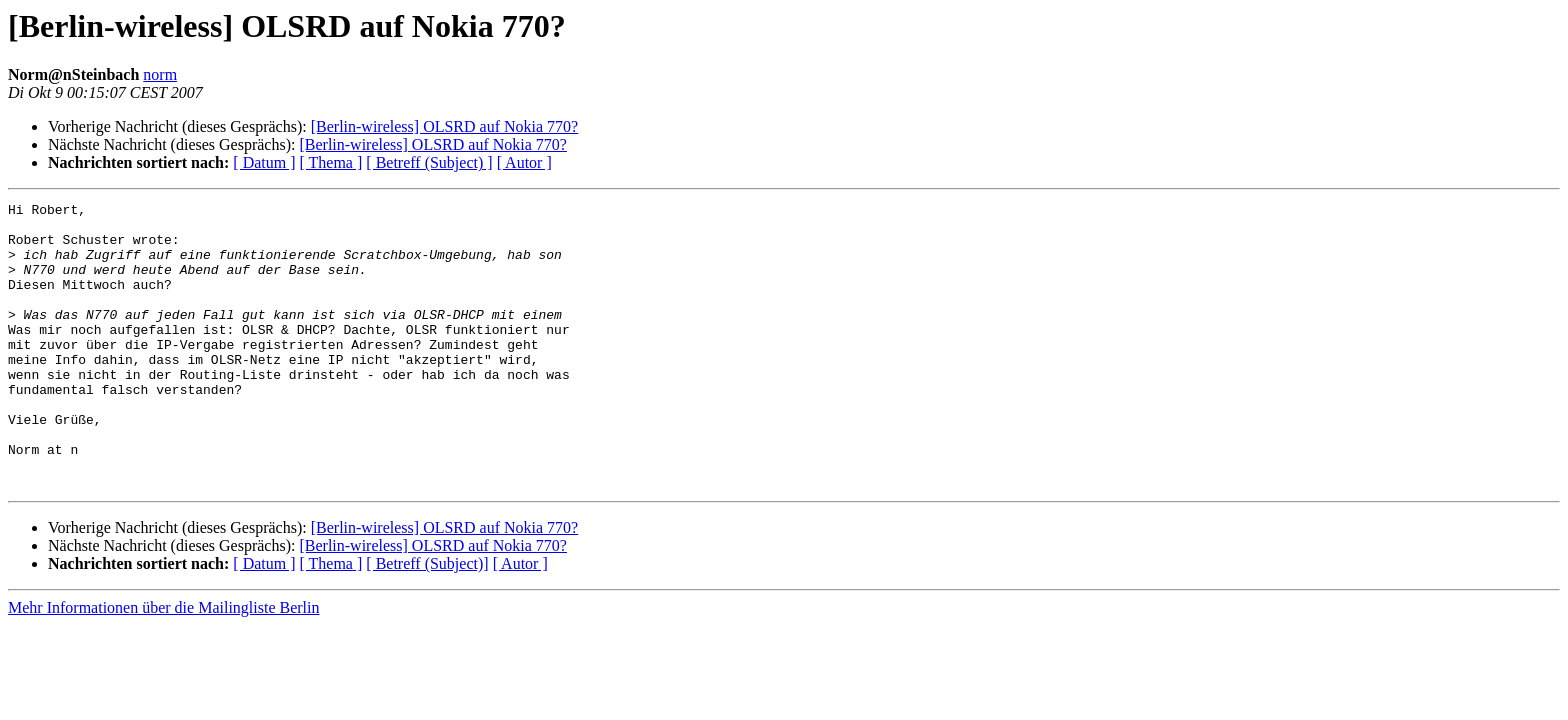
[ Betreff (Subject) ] (429, 162)
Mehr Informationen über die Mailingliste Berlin (163, 664)
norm (160, 74)
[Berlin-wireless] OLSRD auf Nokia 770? (445, 126)
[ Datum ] (264, 162)
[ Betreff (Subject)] (427, 620)
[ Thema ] (331, 162)
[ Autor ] (524, 162)
